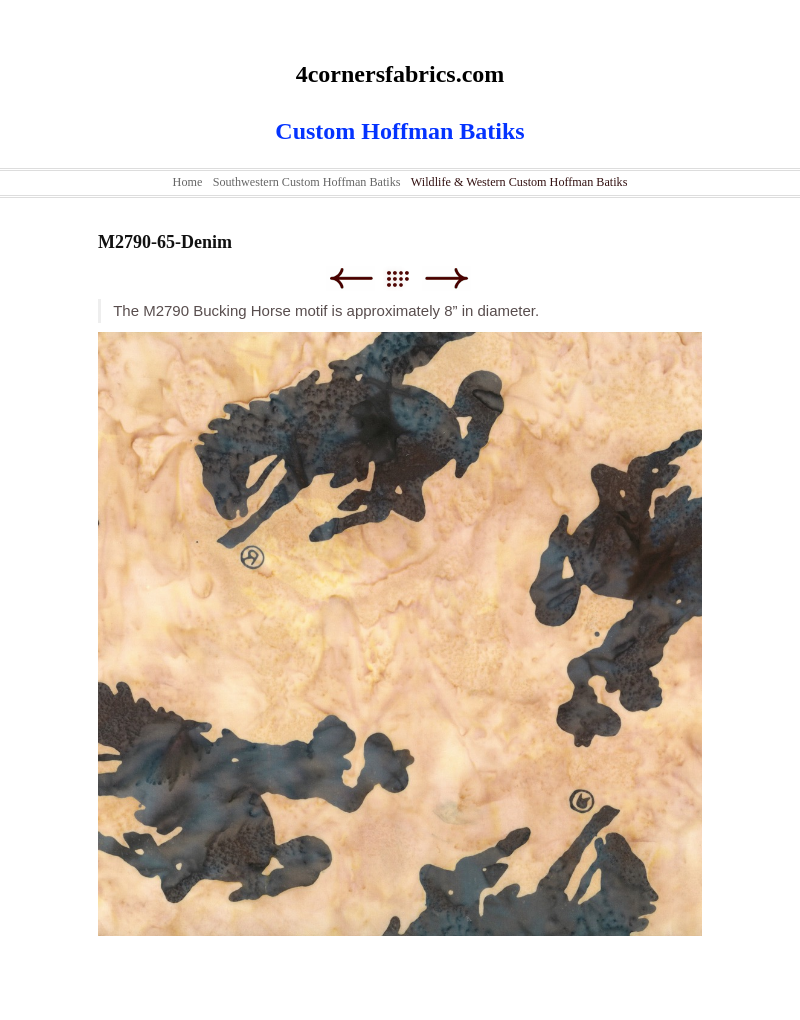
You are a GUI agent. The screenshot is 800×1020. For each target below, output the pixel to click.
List (407, 278)
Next (446, 278)
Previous (350, 278)
